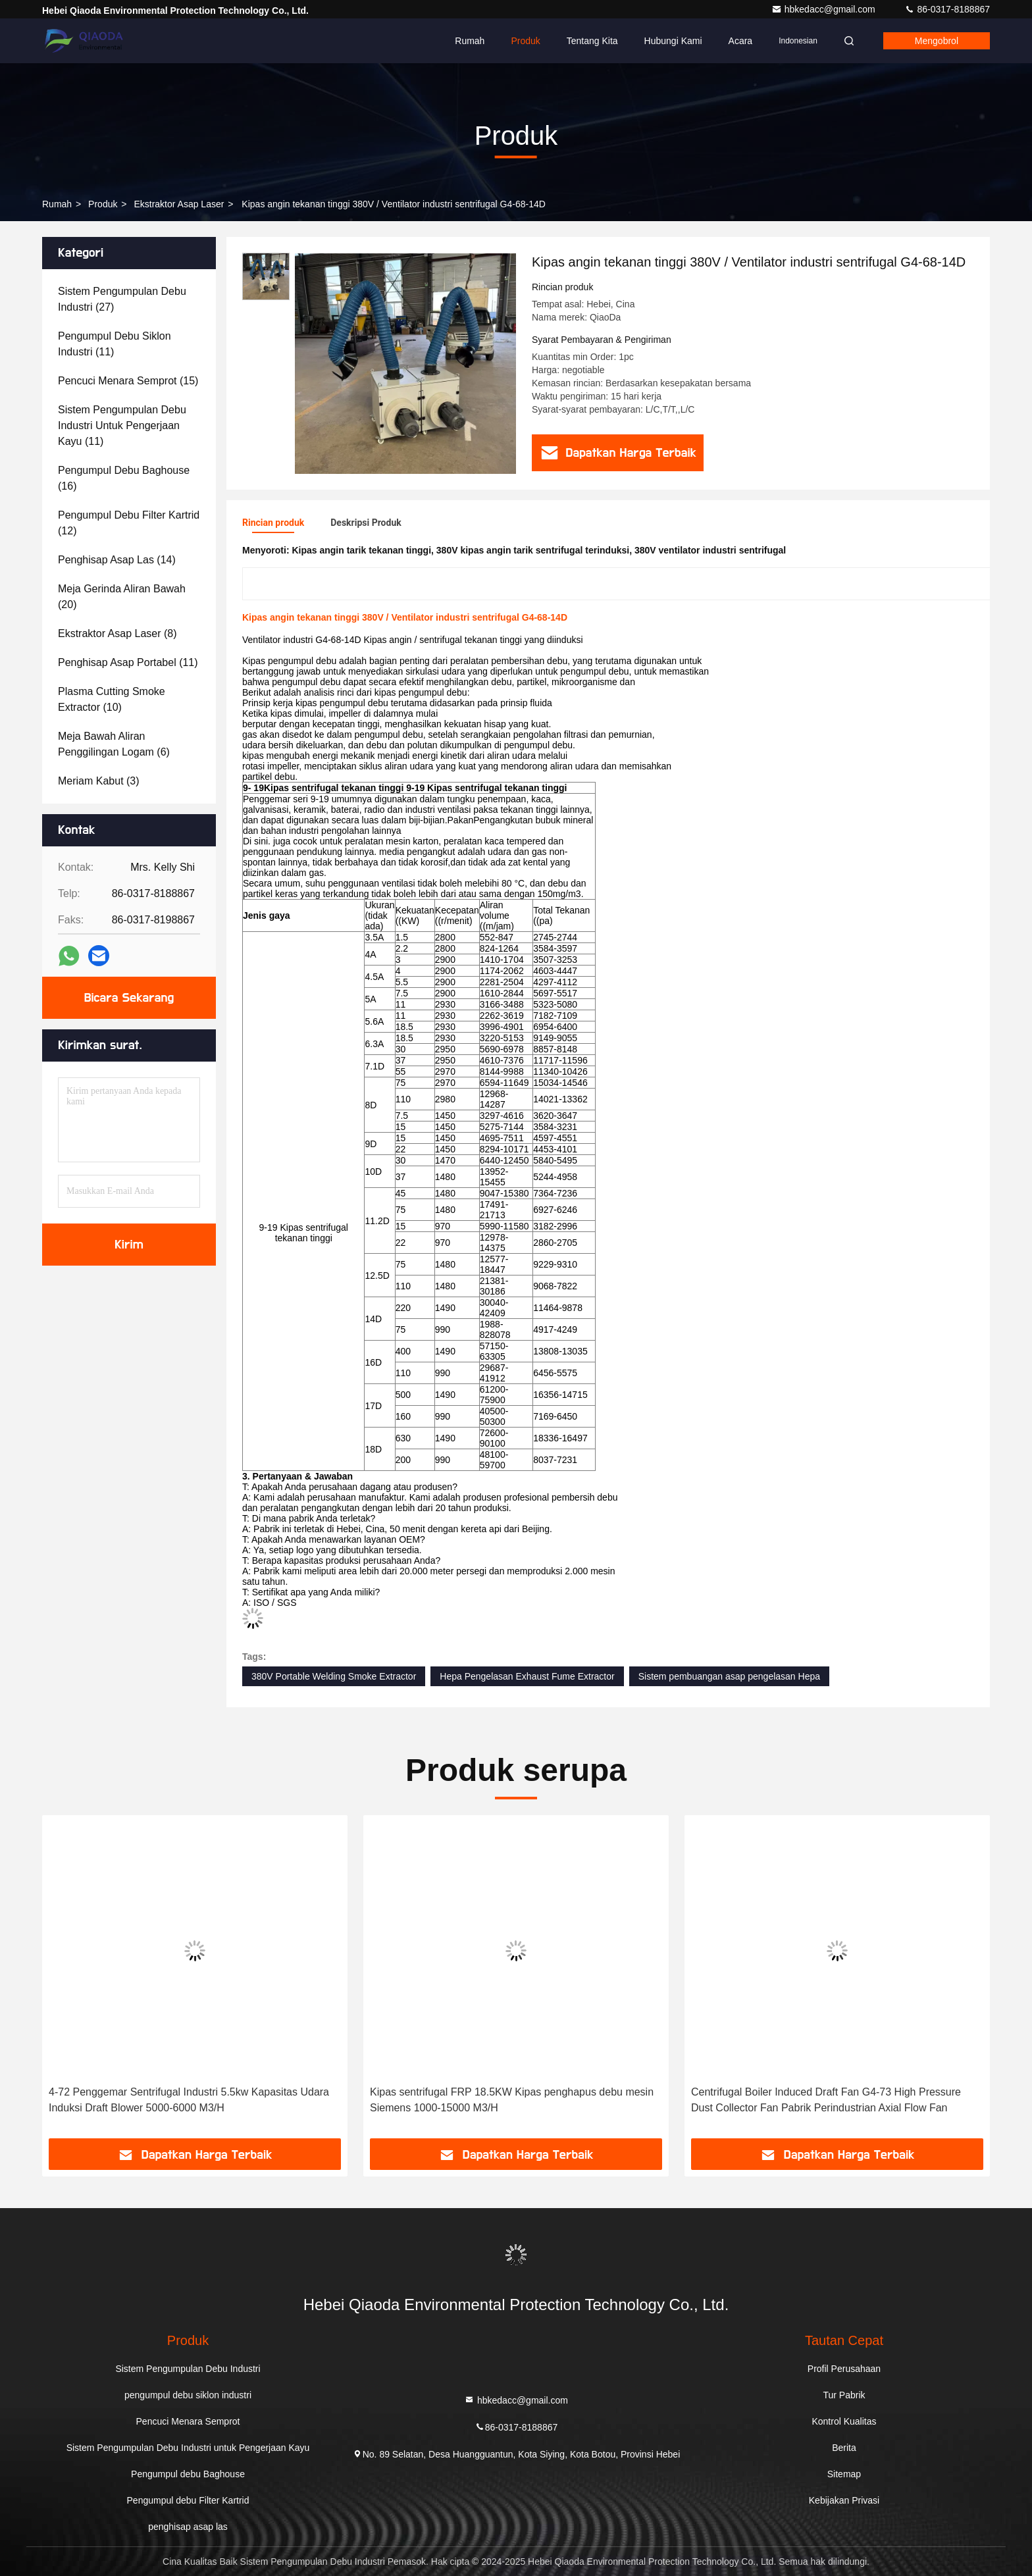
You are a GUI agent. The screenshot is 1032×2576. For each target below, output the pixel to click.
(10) (111, 699)
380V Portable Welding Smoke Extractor (333, 1676)
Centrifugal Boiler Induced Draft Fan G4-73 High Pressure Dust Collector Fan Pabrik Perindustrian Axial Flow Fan (826, 2099)
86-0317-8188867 (947, 9)
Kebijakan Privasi (844, 2500)
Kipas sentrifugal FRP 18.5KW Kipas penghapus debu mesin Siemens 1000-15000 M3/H (512, 2099)
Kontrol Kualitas (844, 2421)
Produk (525, 41)
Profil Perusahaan (844, 2368)
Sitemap (844, 2474)
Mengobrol (936, 41)
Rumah (469, 41)
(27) (122, 299)
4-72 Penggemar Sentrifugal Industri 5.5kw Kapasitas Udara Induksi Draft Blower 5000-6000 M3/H (189, 2099)
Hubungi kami (673, 41)
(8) (117, 633)
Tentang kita (592, 41)
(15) (128, 380)
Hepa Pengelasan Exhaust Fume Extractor (527, 1676)
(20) (122, 596)
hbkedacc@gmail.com (824, 9)
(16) (124, 478)
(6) (114, 744)
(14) (117, 559)
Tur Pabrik (844, 2395)
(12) (128, 522)
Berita (844, 2447)
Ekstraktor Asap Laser (179, 204)
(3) (99, 780)
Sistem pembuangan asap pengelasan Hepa (729, 1676)
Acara (741, 41)
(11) (114, 343)
